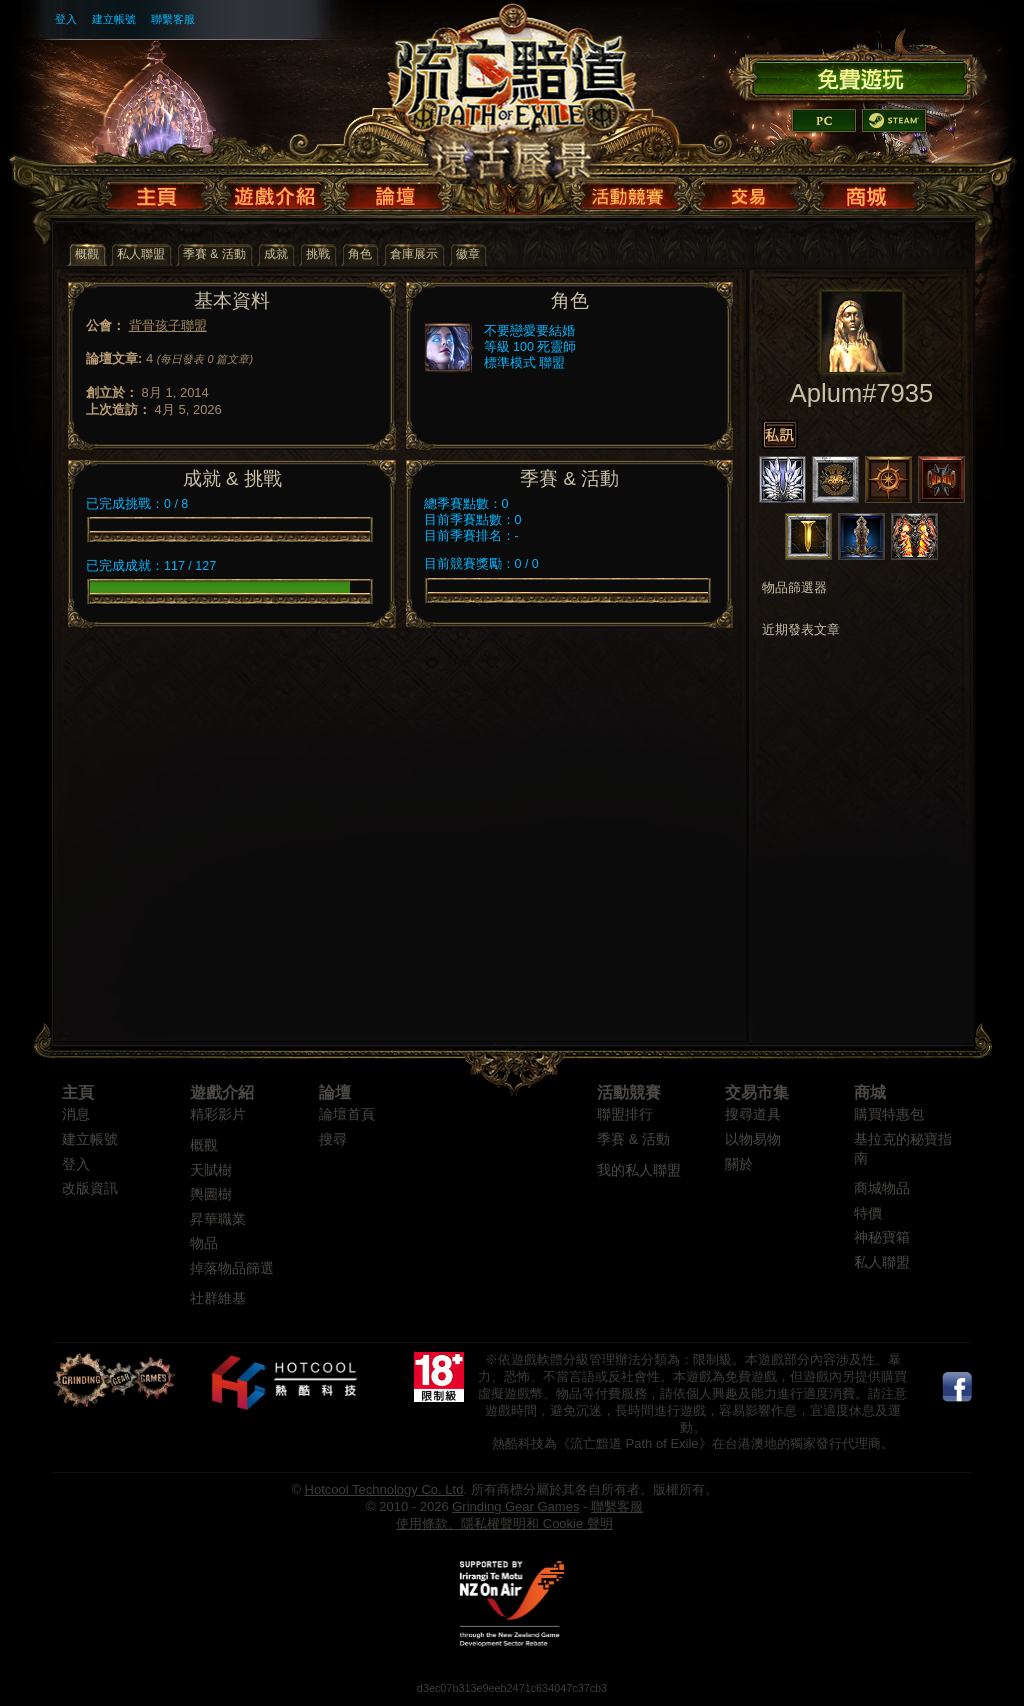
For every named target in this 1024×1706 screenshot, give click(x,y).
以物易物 (753, 1139)
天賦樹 (211, 1170)
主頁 (78, 1092)
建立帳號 (114, 19)
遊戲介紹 (222, 1092)
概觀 (204, 1145)
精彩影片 (218, 1114)
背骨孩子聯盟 (168, 325)
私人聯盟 (882, 1262)
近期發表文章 (801, 630)
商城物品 (882, 1188)
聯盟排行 (625, 1114)
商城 (870, 1092)
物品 (204, 1243)
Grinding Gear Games (515, 1506)
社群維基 (218, 1298)
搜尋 (333, 1139)
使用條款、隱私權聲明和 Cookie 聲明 (504, 1523)
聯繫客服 (173, 19)
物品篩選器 (794, 588)
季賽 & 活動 (633, 1139)
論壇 (335, 1092)
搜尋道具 (753, 1114)
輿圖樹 (211, 1194)
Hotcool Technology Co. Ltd (384, 1489)
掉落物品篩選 (232, 1268)
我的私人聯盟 (639, 1170)
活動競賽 (629, 1092)
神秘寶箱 (882, 1237)
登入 (66, 19)
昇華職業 (218, 1219)
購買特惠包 (889, 1114)
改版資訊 (90, 1188)
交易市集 (757, 1092)
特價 (868, 1213)
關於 (739, 1164)
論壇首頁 (347, 1114)
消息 (76, 1114)
